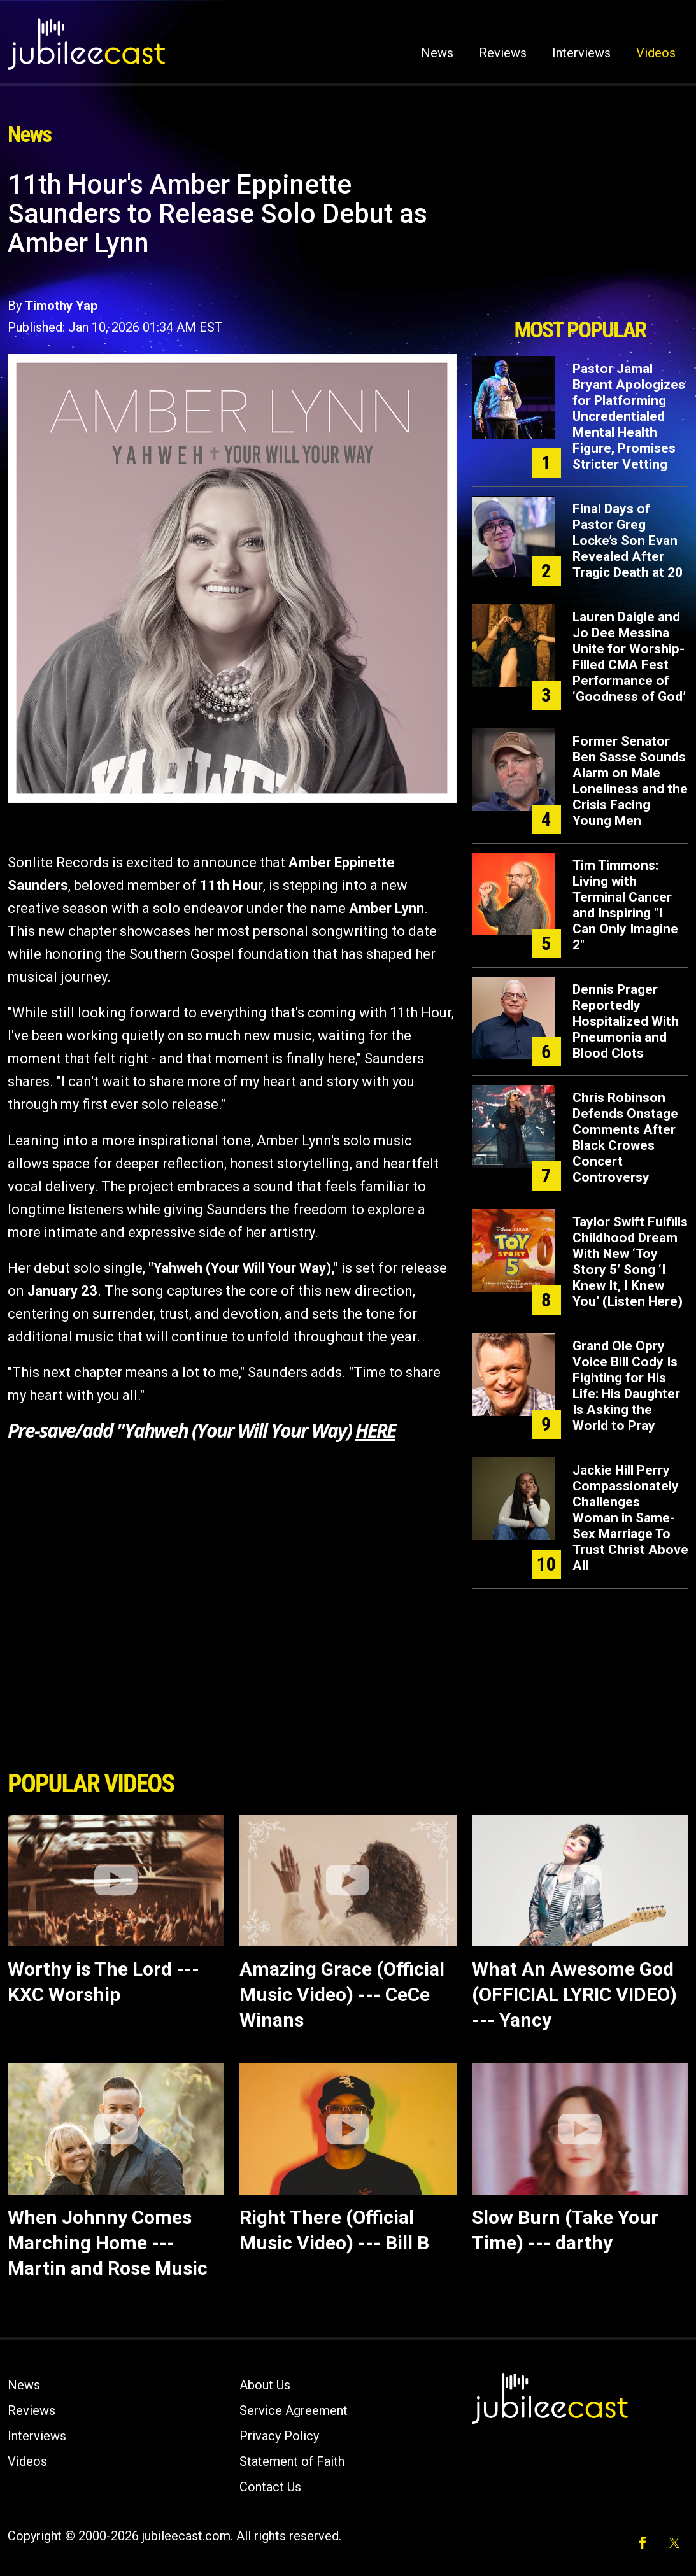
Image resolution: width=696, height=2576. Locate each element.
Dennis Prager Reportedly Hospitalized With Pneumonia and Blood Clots (625, 1021)
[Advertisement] (580, 240)
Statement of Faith (291, 2461)
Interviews (581, 52)
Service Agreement (293, 2410)
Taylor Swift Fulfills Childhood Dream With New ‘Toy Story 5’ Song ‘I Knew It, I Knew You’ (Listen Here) (630, 1261)
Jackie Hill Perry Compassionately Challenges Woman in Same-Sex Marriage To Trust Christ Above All (630, 1517)
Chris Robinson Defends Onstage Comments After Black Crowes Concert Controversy (625, 1137)
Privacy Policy (279, 2436)
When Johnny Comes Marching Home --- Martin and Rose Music (108, 2242)
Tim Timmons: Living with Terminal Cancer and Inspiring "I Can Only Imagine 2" (625, 905)
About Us (264, 2385)
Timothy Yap (61, 305)
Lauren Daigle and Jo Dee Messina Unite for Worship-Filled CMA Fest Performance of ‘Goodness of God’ (629, 656)
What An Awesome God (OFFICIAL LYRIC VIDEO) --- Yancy (574, 1994)
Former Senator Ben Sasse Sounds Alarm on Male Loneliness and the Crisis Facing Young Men (630, 780)
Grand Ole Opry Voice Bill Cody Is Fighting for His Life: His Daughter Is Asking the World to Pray (626, 1385)
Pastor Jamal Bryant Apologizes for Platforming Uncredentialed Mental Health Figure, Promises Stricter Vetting (628, 416)
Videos (656, 52)
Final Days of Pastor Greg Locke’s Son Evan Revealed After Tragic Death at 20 (627, 540)
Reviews (503, 52)
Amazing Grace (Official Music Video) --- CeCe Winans (341, 1994)
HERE (375, 1430)
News (437, 52)
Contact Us (270, 2487)
